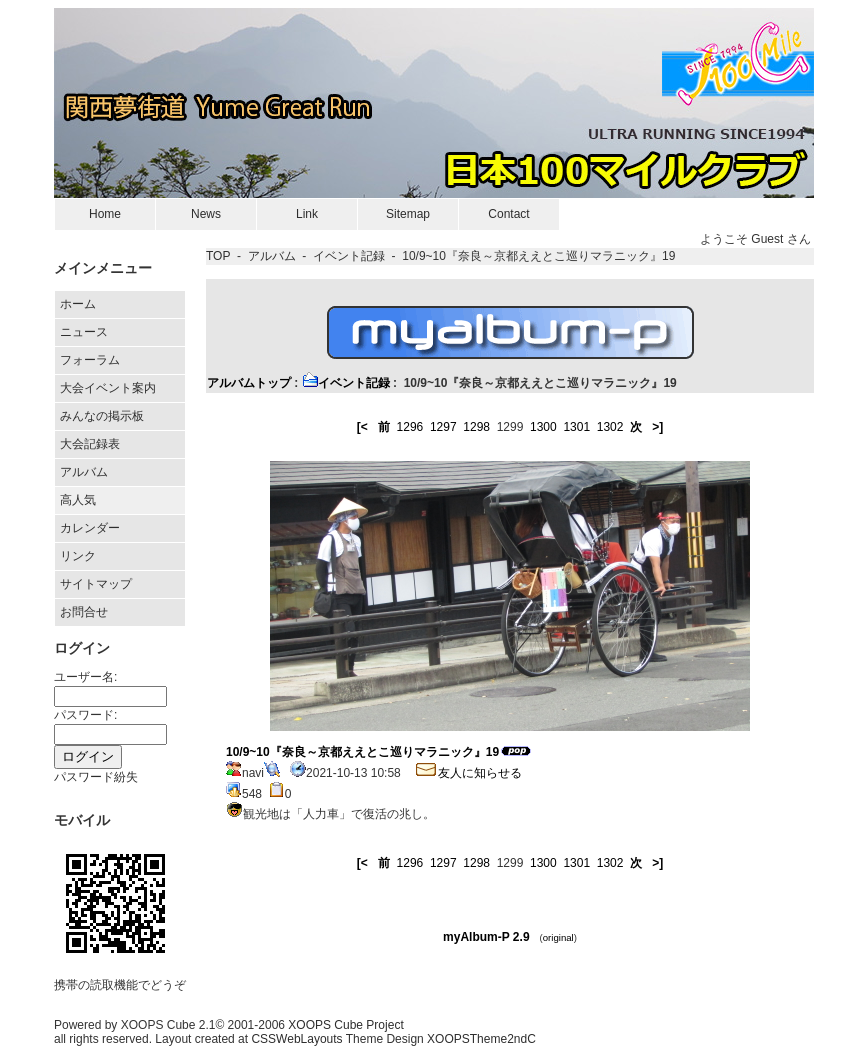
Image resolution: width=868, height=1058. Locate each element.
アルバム (84, 472)
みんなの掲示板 (102, 416)
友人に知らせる (468, 773)
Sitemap (408, 214)
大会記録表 (90, 444)
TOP (218, 256)
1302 (610, 427)
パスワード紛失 (96, 777)
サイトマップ (96, 584)
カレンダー (90, 528)
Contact (508, 214)
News (206, 214)
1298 (476, 427)
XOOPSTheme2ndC (481, 1039)
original (558, 937)
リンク (78, 556)
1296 (410, 427)
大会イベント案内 (108, 388)
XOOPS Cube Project (345, 1025)
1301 (576, 427)
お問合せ (84, 612)
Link (307, 214)
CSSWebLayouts (296, 1039)
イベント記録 (349, 256)
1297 (443, 427)
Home (105, 214)
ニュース (84, 332)
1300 (543, 427)
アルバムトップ (249, 383)
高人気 (78, 500)
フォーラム (90, 360)
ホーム (78, 304)
